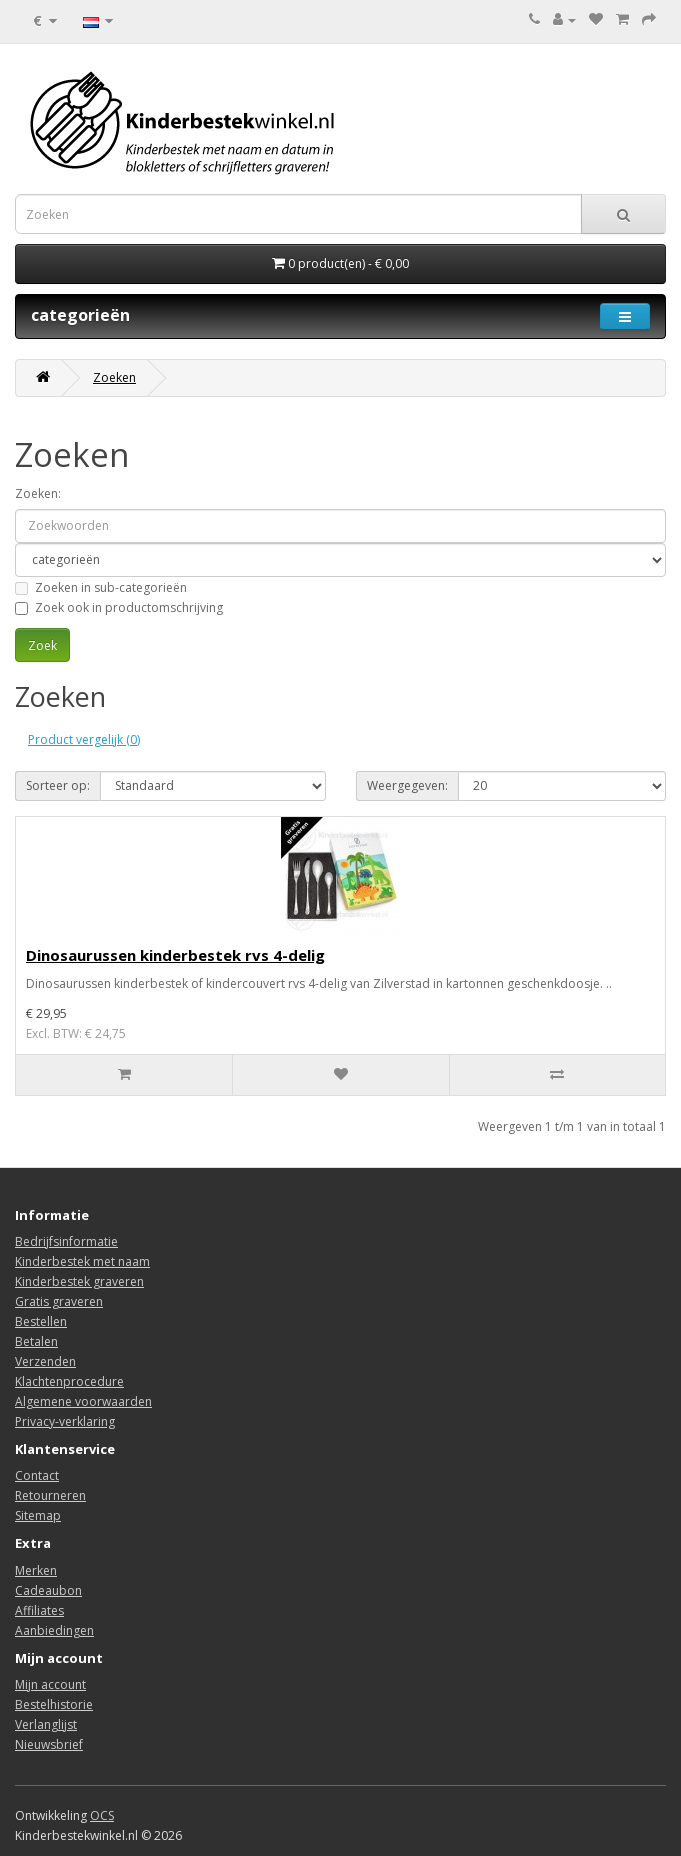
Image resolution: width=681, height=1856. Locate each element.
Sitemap (38, 1515)
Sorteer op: (58, 785)
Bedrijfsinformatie (66, 1241)
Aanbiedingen (54, 1630)
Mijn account (50, 1684)
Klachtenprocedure (69, 1381)
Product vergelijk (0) (84, 739)
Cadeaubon (48, 1590)
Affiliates (39, 1610)
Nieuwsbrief (49, 1744)
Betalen (36, 1341)
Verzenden (45, 1361)
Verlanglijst (46, 1724)
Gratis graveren (59, 1301)
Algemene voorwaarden (83, 1401)
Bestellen (41, 1321)
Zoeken (114, 377)
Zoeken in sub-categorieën (101, 587)
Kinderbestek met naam (82, 1261)
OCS (102, 1815)
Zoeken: (38, 493)
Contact (37, 1475)
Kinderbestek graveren (79, 1281)
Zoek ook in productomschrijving (119, 607)
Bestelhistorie (54, 1704)
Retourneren (50, 1495)
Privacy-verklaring (65, 1421)
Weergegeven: (407, 785)
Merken (36, 1570)
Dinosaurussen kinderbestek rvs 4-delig (175, 955)
